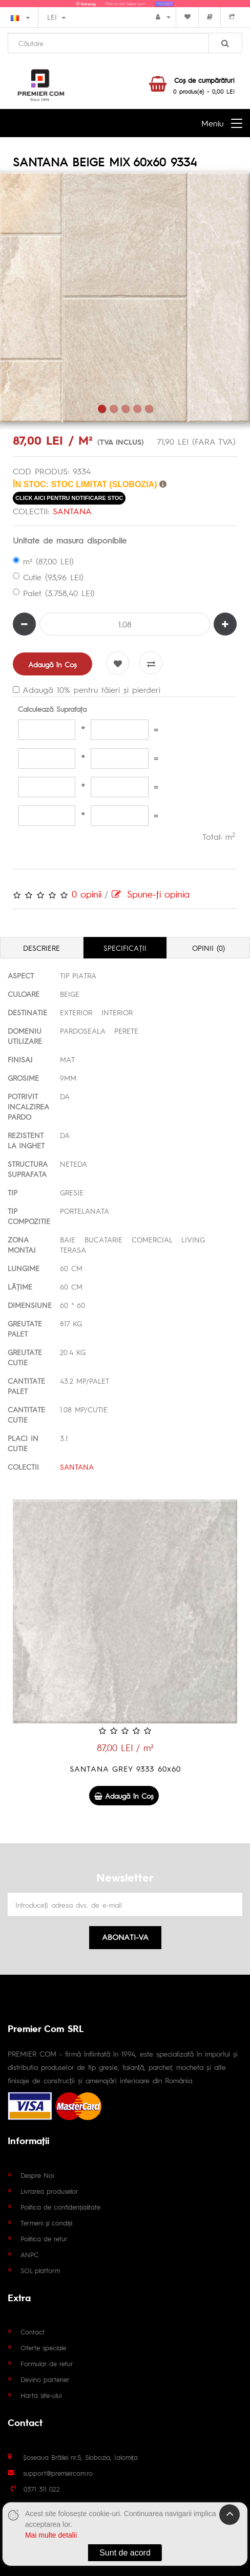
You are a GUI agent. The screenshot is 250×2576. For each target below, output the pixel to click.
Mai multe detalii (51, 2535)
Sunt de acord (125, 2552)
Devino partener (45, 2379)
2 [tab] (113, 408)
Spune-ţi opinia (151, 894)
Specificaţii (125, 947)
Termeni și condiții (46, 2222)
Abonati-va (125, 1936)
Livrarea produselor (49, 2191)
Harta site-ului (40, 2395)
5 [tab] (149, 408)
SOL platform (40, 2270)
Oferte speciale (43, 2347)
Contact (32, 2331)
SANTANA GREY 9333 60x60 (125, 1768)
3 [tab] (125, 408)
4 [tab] (137, 408)
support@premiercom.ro (58, 2473)
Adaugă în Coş (52, 664)
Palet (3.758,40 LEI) (54, 592)
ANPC (29, 2254)
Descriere (41, 947)
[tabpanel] (125, 297)
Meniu (212, 123)
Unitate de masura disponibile (70, 540)
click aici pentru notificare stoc (69, 498)
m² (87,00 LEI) (43, 561)
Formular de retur (46, 2363)
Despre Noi (37, 2175)
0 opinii (86, 894)
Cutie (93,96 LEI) (48, 577)
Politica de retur (44, 2238)
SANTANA (72, 511)
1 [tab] (102, 408)
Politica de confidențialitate (60, 2206)
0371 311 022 (42, 2488)
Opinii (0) (208, 947)
